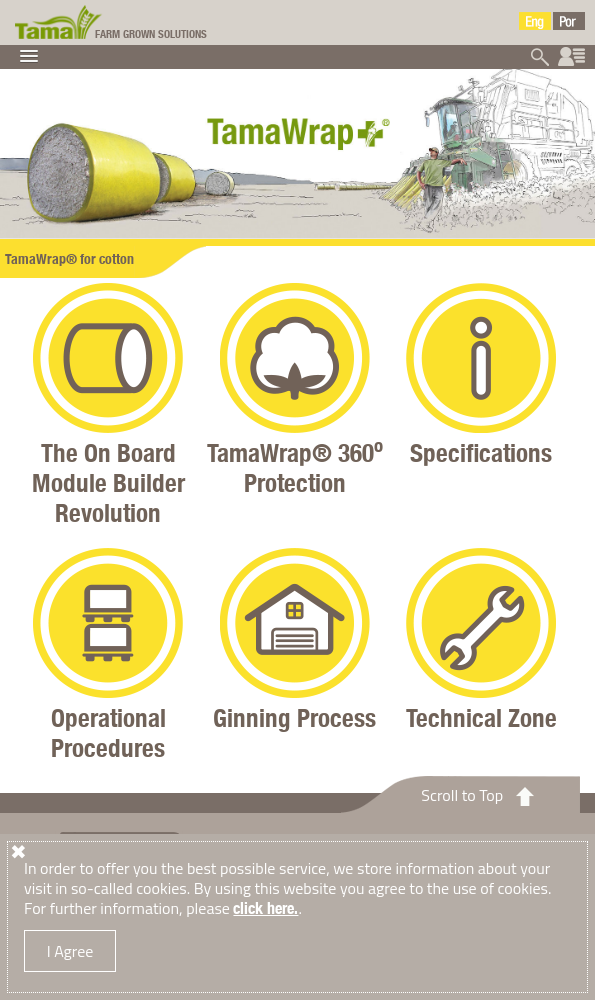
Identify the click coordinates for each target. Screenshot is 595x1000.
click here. (265, 908)
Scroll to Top (462, 795)
